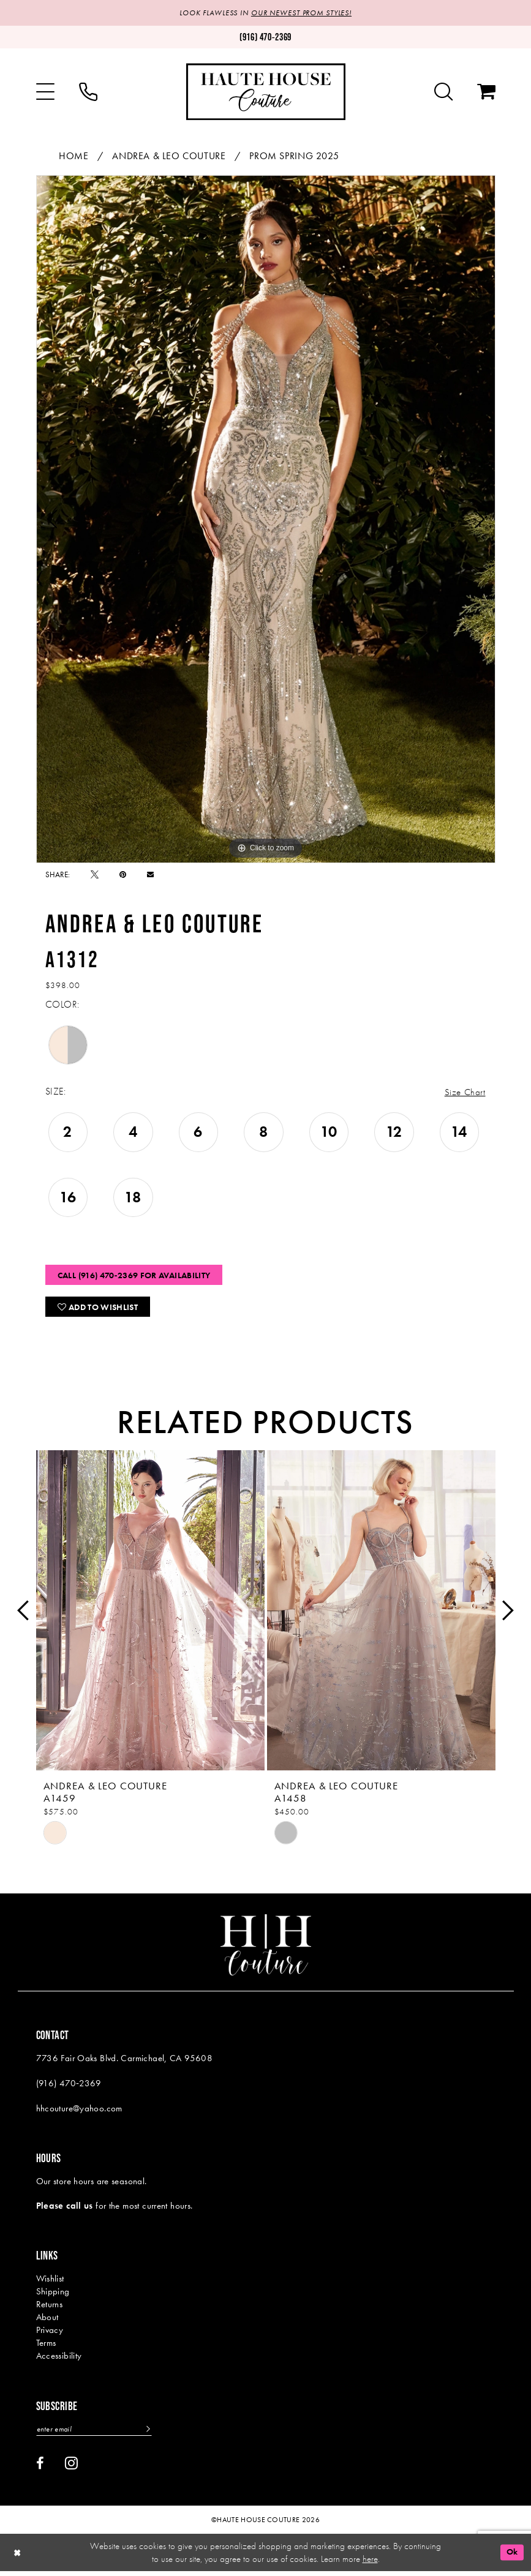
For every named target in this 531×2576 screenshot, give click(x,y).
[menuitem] (45, 92)
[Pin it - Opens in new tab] (122, 874)
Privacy (50, 2334)
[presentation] (150, 1615)
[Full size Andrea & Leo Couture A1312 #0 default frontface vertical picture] (266, 519)
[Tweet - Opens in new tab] (95, 874)
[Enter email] (97, 2434)
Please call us (64, 2210)
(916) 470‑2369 (69, 2087)
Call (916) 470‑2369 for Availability (143, 1277)
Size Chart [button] (464, 1092)
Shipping (53, 2296)
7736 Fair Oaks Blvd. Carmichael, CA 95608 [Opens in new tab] (124, 2062)
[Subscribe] (153, 2434)
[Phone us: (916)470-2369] (265, 37)
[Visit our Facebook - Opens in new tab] (40, 2468)
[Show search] (443, 92)
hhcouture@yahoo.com (79, 2112)
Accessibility (59, 2360)
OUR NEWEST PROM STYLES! (303, 13)
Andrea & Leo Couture (168, 155)
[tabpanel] (266, 519)
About (47, 2321)
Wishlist (50, 2283)
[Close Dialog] (17, 2557)
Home (73, 155)
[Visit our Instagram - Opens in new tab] (71, 2467)
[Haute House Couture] (265, 92)
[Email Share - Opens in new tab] (150, 874)
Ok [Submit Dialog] (511, 2557)
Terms (46, 2347)
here (370, 2563)
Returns (49, 2308)
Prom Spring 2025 (294, 155)
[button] (45, 92)
